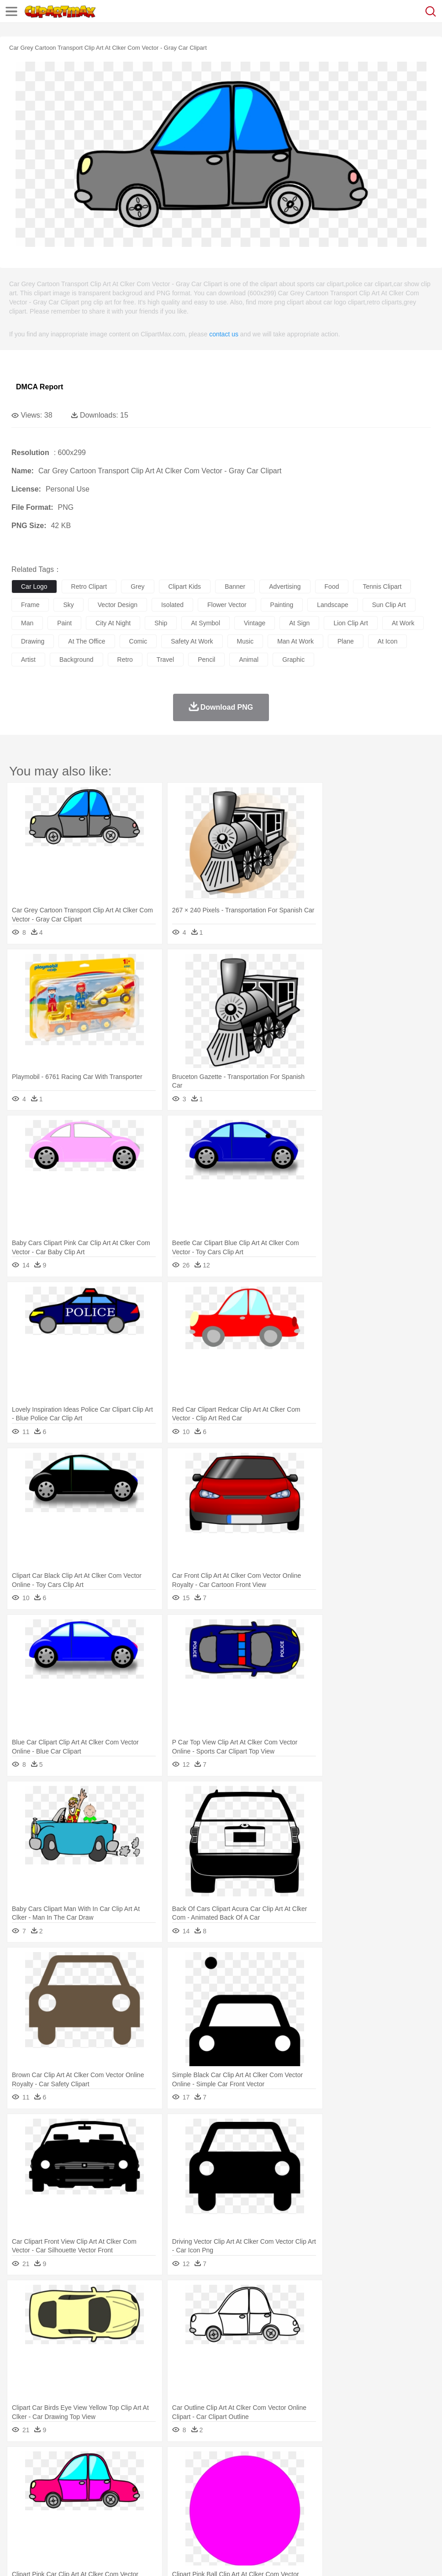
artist (28, 659)
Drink (113, 2517)
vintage (254, 623)
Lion (350, 2476)
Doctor (189, 2490)
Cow (160, 2476)
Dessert (91, 2517)
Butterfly (98, 2476)
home (270, 2490)
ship (160, 623)
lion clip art (350, 623)
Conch (139, 2463)
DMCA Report (39, 387)
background (76, 659)
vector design (117, 604)
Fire (177, 2463)
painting (282, 604)
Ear (208, 2490)
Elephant (238, 2476)
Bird (76, 2476)
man (27, 623)
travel (165, 659)
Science (337, 2504)
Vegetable (262, 2517)
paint (64, 623)
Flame (196, 2463)
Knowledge (284, 2504)
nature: (20, 2462)
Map (259, 2504)
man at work (295, 641)
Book (96, 2504)
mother (126, 2490)
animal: (20, 2476)
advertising (284, 586)
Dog (177, 2476)
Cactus (116, 2463)
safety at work (192, 641)
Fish (261, 2476)
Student (48, 2504)
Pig (413, 2476)
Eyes (224, 2490)
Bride (83, 2490)
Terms (41, 2557)
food (332, 586)
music (245, 641)
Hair (289, 2490)
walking (246, 2490)
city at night (113, 623)
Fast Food (138, 2517)
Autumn (67, 2463)
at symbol (205, 623)
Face (380, 2490)
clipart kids (184, 586)
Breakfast (45, 2517)
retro (125, 659)
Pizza (334, 2517)
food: (18, 2517)
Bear (59, 2476)
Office (381, 2504)
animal (248, 659)
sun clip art (389, 604)
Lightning (269, 2463)
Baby (64, 2490)
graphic (293, 659)
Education (201, 2504)
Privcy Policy (74, 2557)
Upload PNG (170, 2557)
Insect (331, 2476)
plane (345, 641)
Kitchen (290, 2517)
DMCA (135, 2557)
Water (367, 2463)
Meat (180, 2517)
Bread (376, 2517)
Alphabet (405, 2504)
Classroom (122, 2504)
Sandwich (205, 2517)
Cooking (400, 2517)
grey (137, 586)
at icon (388, 641)
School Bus (234, 2504)
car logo (34, 586)
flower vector (227, 604)
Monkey (370, 2476)
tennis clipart (382, 586)
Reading (152, 2504)
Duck (195, 2476)
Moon (293, 2463)
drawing (32, 641)
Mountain (342, 2463)
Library (313, 2504)
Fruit (162, 2517)
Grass (244, 2463)
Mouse (395, 2476)
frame (30, 604)
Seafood (233, 2517)
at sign (299, 623)
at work (403, 623)
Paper (360, 2504)
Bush (387, 2463)
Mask (45, 2490)
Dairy (69, 2517)
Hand (421, 2490)
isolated (172, 604)
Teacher (74, 2504)
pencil (206, 659)
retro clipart (89, 586)
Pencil (175, 2504)
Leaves (92, 2463)
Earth (160, 2463)
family (104, 2490)
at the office (86, 641)
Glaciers (220, 2463)
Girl (304, 2490)
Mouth (360, 2490)
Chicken (138, 2476)
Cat (118, 2476)
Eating (355, 2517)
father (339, 2490)
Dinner (313, 2517)
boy (320, 2490)
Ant (43, 2476)
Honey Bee (303, 2476)
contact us (223, 334)
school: (20, 2503)
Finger (400, 2490)
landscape (332, 604)
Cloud (407, 2463)
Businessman (158, 2490)
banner (235, 586)
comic (138, 641)
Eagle (214, 2476)
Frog (278, 2476)
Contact (108, 2557)
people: (20, 2489)
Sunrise (315, 2463)
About (17, 2557)
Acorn (45, 2463)
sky (68, 604)
